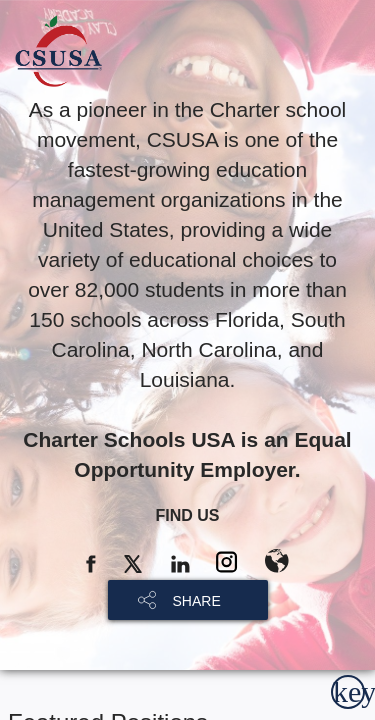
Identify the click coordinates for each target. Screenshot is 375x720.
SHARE (197, 601)
